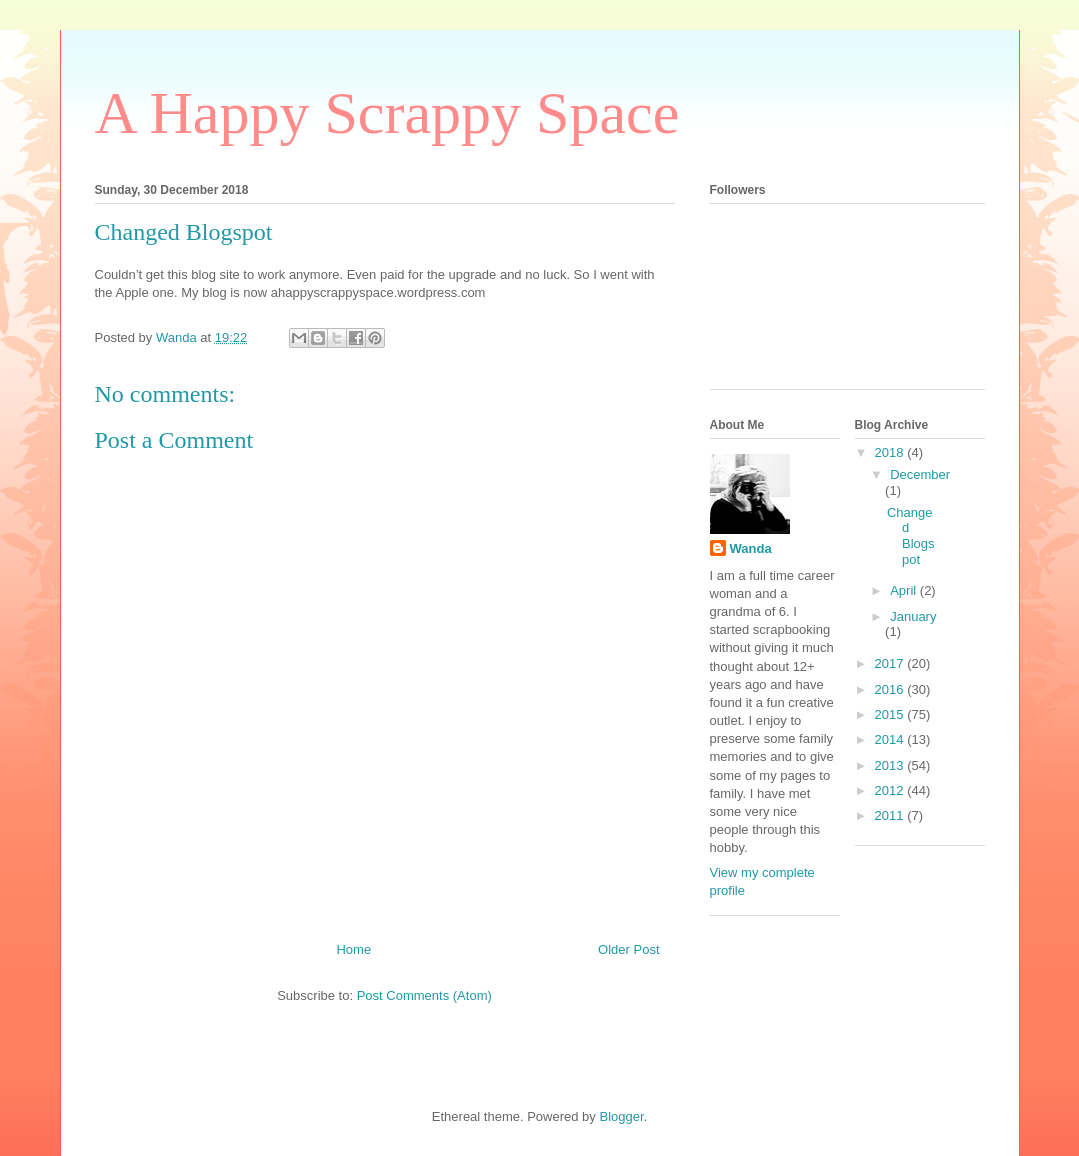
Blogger (621, 1116)
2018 (891, 452)
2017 (891, 663)
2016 (891, 689)
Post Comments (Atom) (424, 995)
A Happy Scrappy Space (387, 113)
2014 (891, 739)
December (920, 474)
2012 (891, 790)
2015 (891, 714)
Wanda (751, 548)
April (905, 590)
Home (353, 949)
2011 (891, 815)
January (913, 616)
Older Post (628, 949)
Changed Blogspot (911, 536)
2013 (891, 765)
